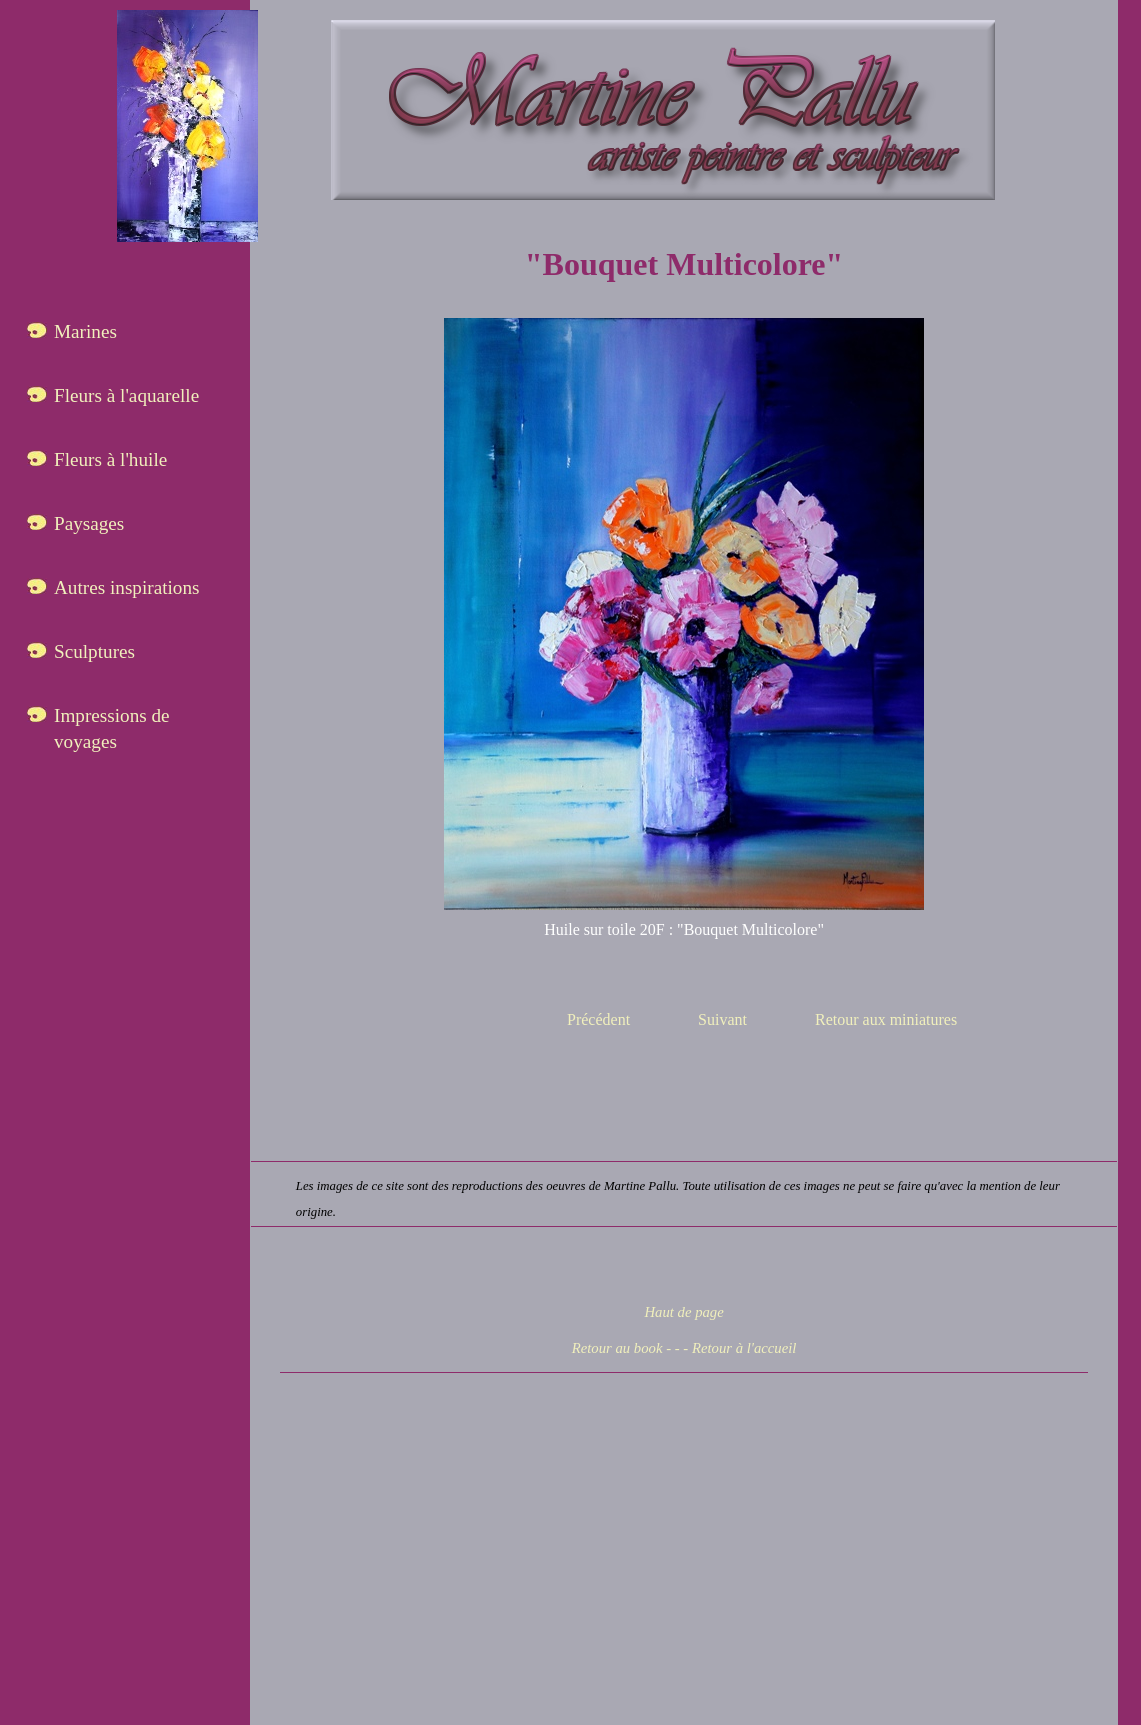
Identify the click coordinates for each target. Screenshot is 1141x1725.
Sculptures (94, 651)
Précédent (598, 1019)
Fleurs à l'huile (110, 459)
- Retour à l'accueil (739, 1348)
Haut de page (683, 1312)
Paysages (89, 523)
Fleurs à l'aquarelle (126, 395)
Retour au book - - (626, 1348)
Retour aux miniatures (886, 1019)
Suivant (722, 1019)
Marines (85, 331)
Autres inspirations (127, 587)
